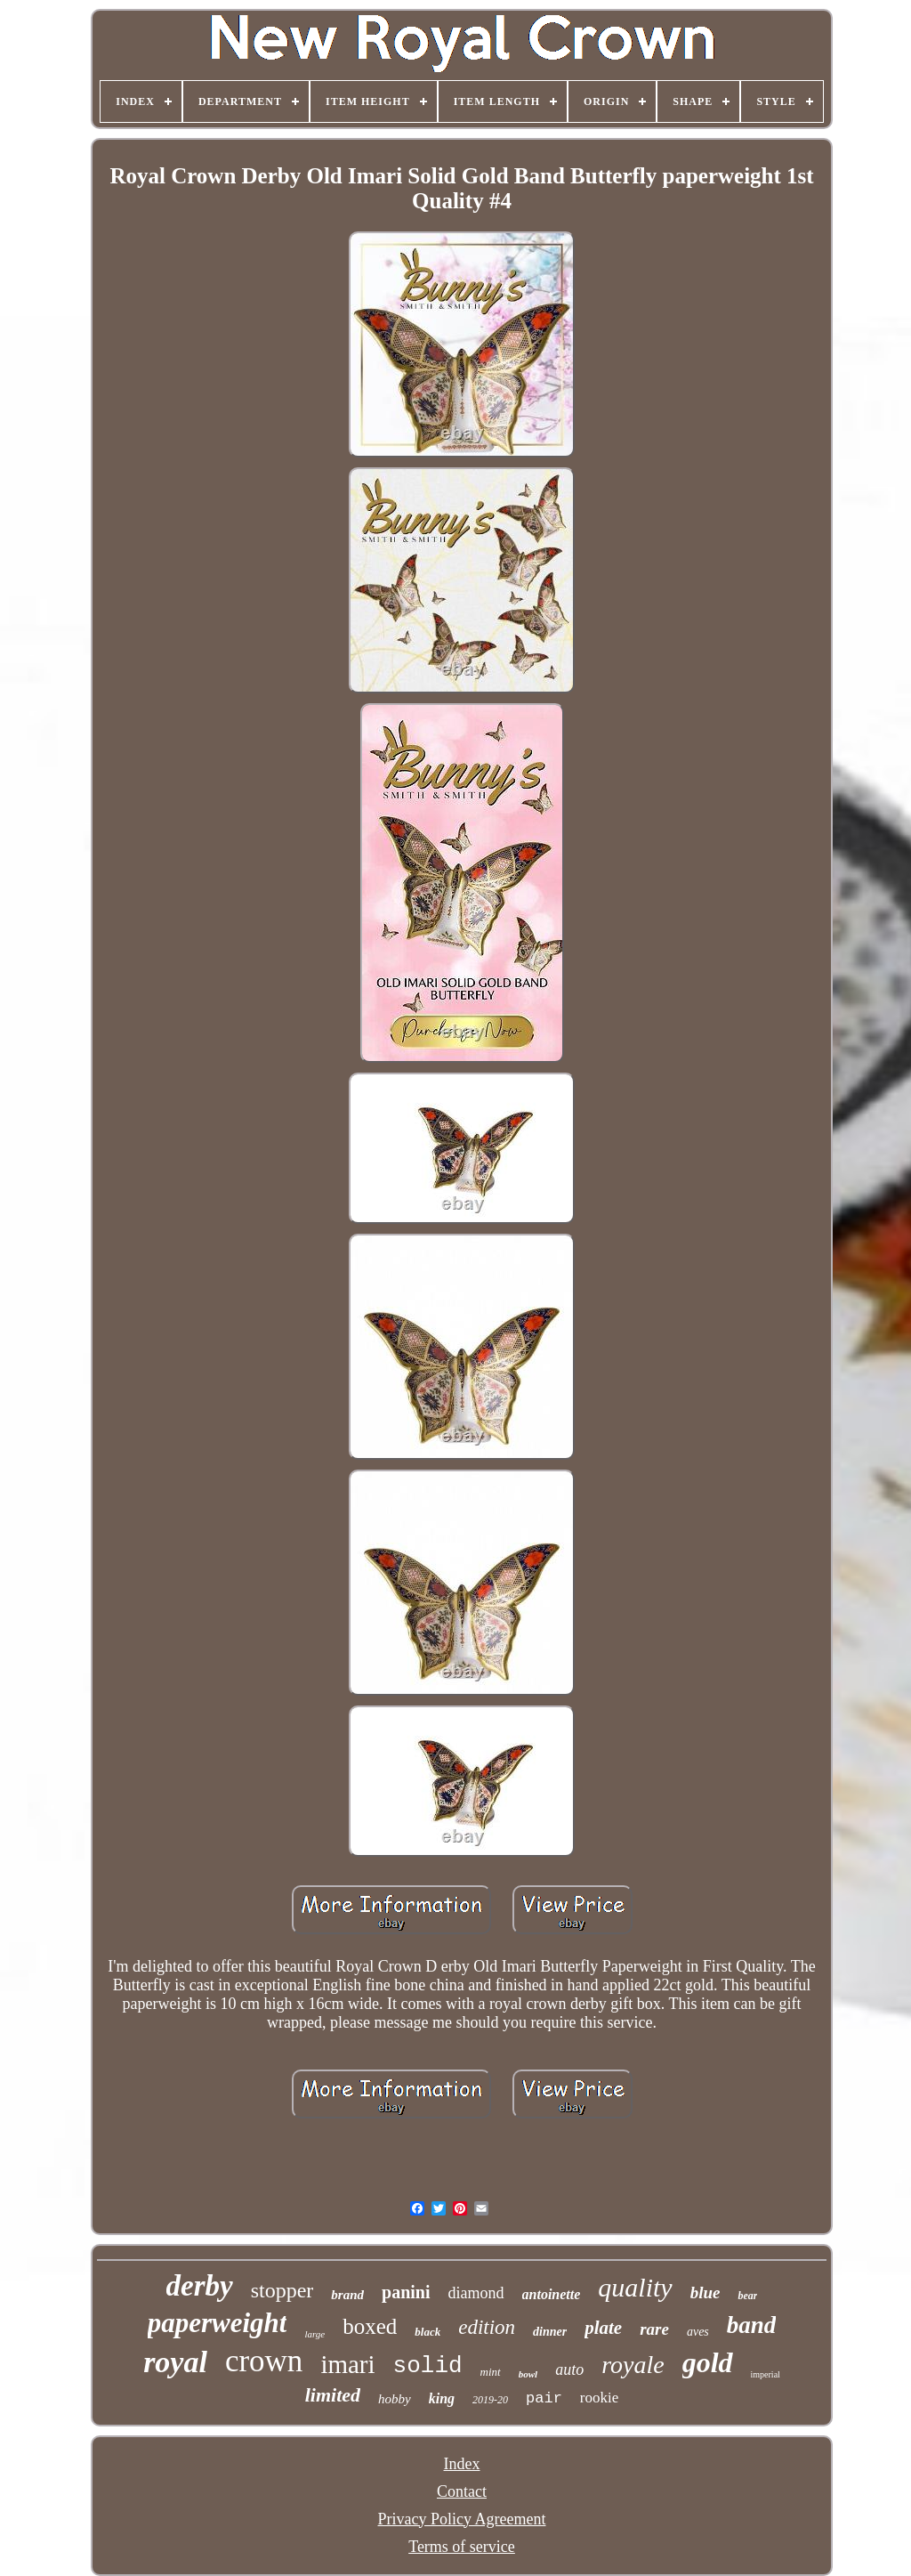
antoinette (551, 2294)
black (427, 2331)
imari (347, 2364)
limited (332, 2395)
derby (199, 2286)
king (442, 2398)
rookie (599, 2397)
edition (486, 2327)
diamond (476, 2293)
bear (747, 2295)
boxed (370, 2326)
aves (698, 2331)
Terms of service (461, 2547)
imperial (765, 2374)
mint (490, 2371)
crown (263, 2361)
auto (569, 2369)
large (314, 2334)
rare (654, 2329)
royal (175, 2361)
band (752, 2325)
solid (428, 2366)
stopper (282, 2290)
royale (633, 2364)
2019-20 (490, 2400)
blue (705, 2292)
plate (603, 2327)
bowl (528, 2374)
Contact (462, 2491)
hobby (394, 2399)
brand (347, 2295)
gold (707, 2362)
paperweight (217, 2322)
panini (406, 2292)
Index (462, 2464)
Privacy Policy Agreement (462, 2519)
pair (544, 2398)
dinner (550, 2331)
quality (635, 2287)
